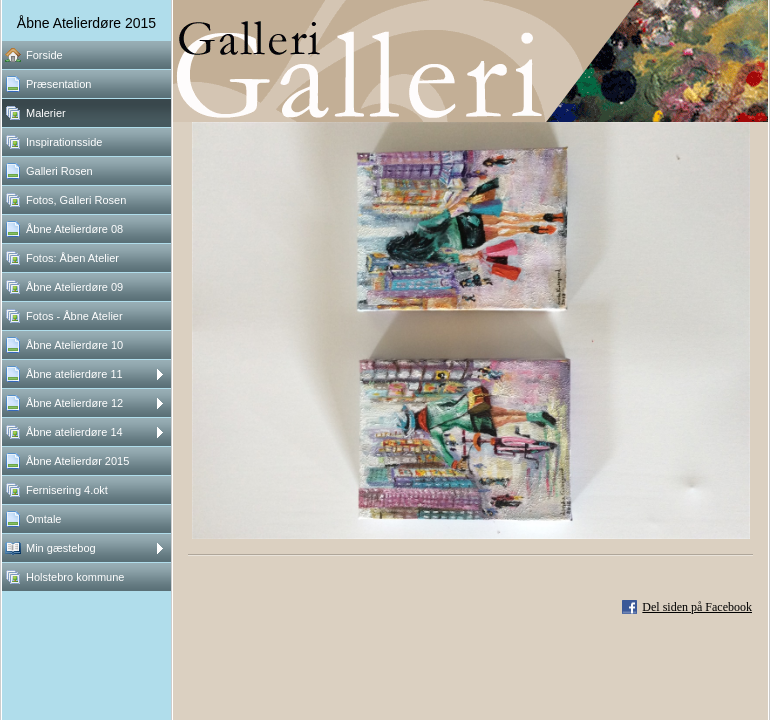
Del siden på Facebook (697, 607)
